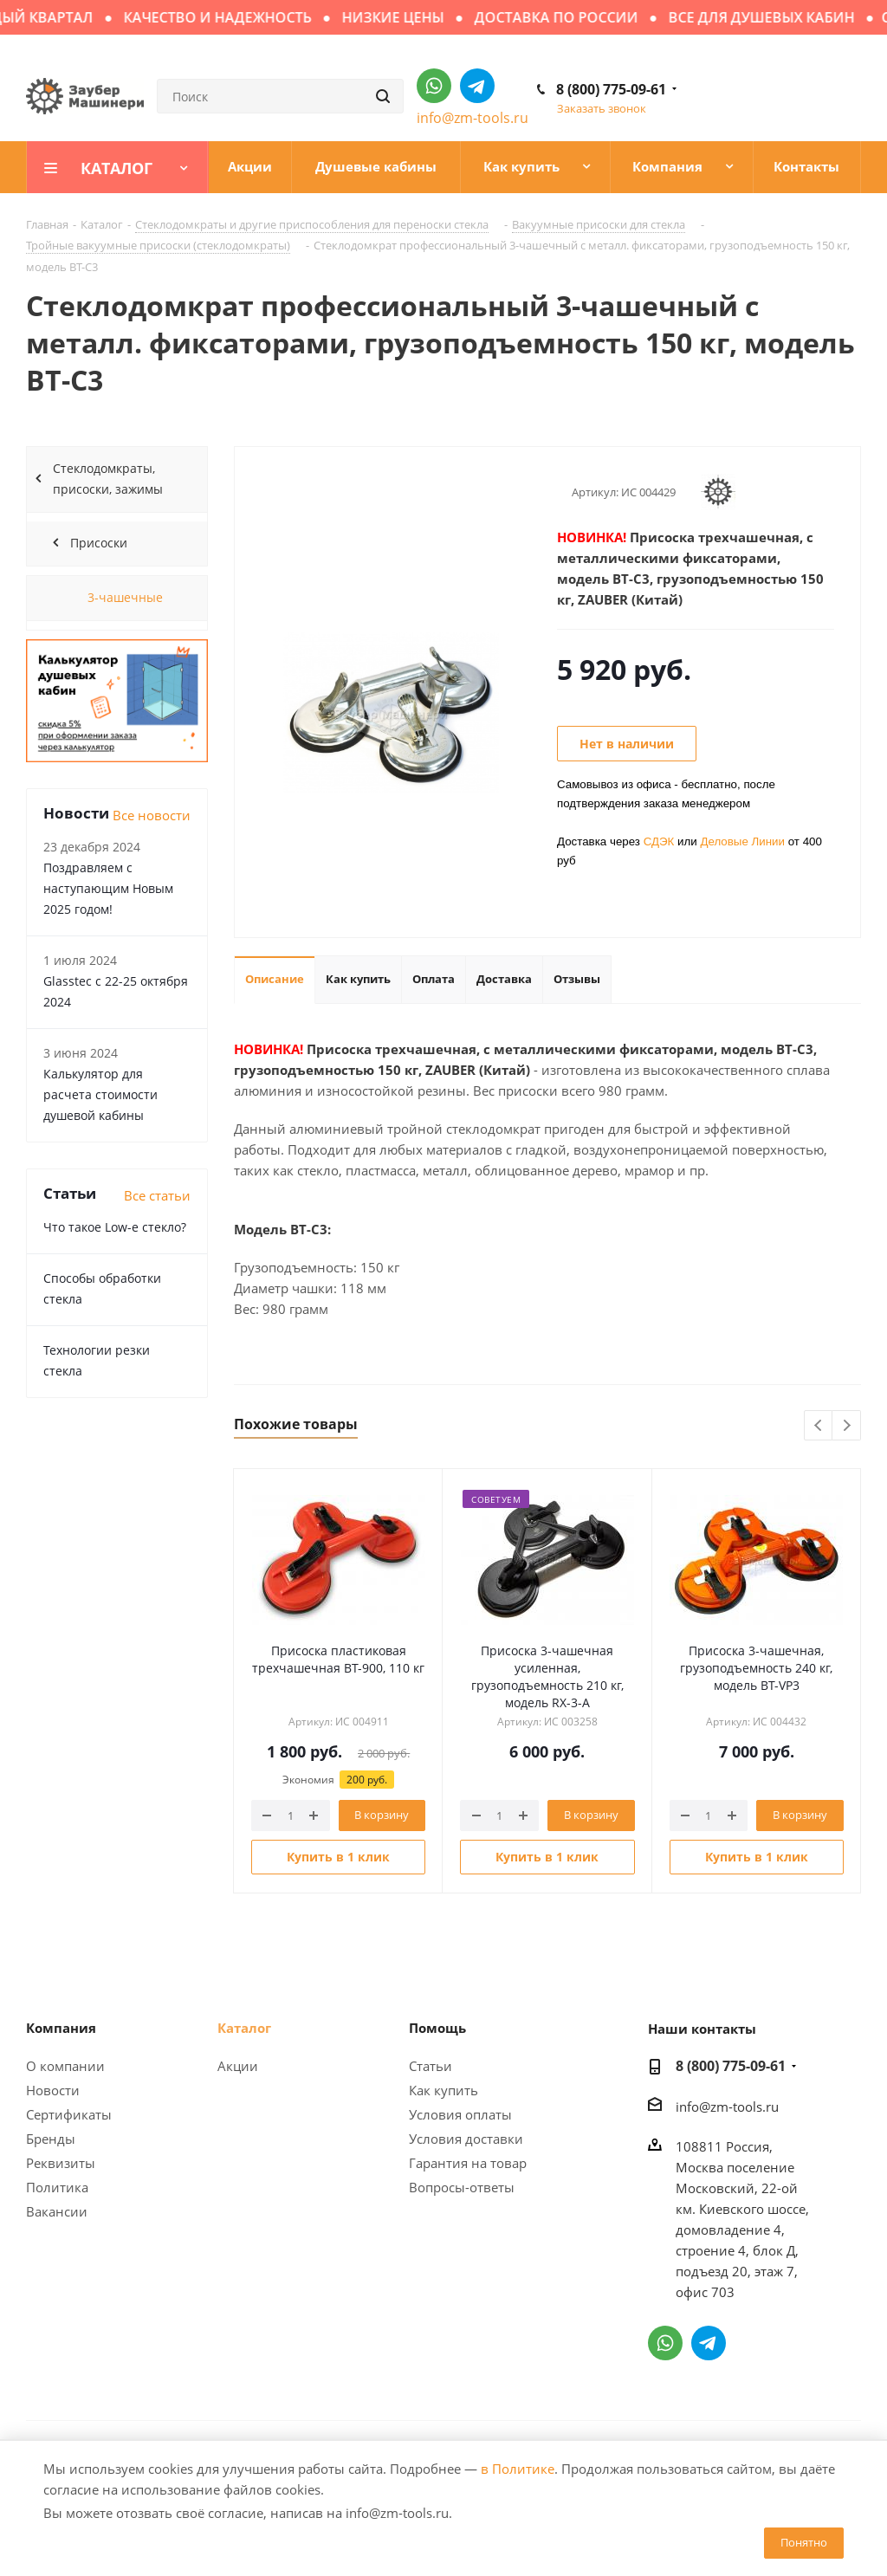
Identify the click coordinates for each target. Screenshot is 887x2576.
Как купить (443, 2090)
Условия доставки (466, 2138)
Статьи (430, 2065)
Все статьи (157, 1195)
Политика (57, 2187)
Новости (53, 2090)
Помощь (437, 2027)
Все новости (152, 815)
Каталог (244, 2027)
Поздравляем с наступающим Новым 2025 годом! (108, 888)
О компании (65, 2065)
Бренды (50, 2138)
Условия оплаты (460, 2114)
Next (846, 1426)
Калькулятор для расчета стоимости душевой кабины (100, 1094)
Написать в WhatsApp (434, 85)
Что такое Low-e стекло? (114, 1227)
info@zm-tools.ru (472, 117)
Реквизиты (60, 2162)
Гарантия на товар (468, 2162)
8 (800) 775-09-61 (611, 89)
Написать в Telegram (477, 85)
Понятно (803, 2542)
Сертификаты (69, 2114)
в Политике (517, 2468)
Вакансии (56, 2211)
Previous (819, 1426)
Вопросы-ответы (462, 2187)
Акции (237, 2065)
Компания (61, 2027)
